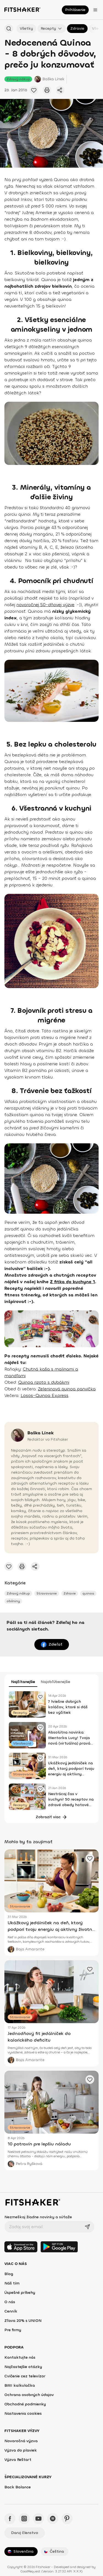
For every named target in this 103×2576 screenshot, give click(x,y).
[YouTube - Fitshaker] (38, 2518)
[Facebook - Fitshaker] (9, 2518)
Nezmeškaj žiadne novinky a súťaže (38, 2217)
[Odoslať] (87, 2227)
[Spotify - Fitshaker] (52, 2518)
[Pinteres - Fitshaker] (67, 2518)
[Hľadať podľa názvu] (8, 28)
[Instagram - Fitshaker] (24, 2518)
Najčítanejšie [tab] (23, 1681)
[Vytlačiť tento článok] (47, 90)
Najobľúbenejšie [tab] (55, 1681)
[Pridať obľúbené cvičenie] (33, 90)
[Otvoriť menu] (95, 10)
